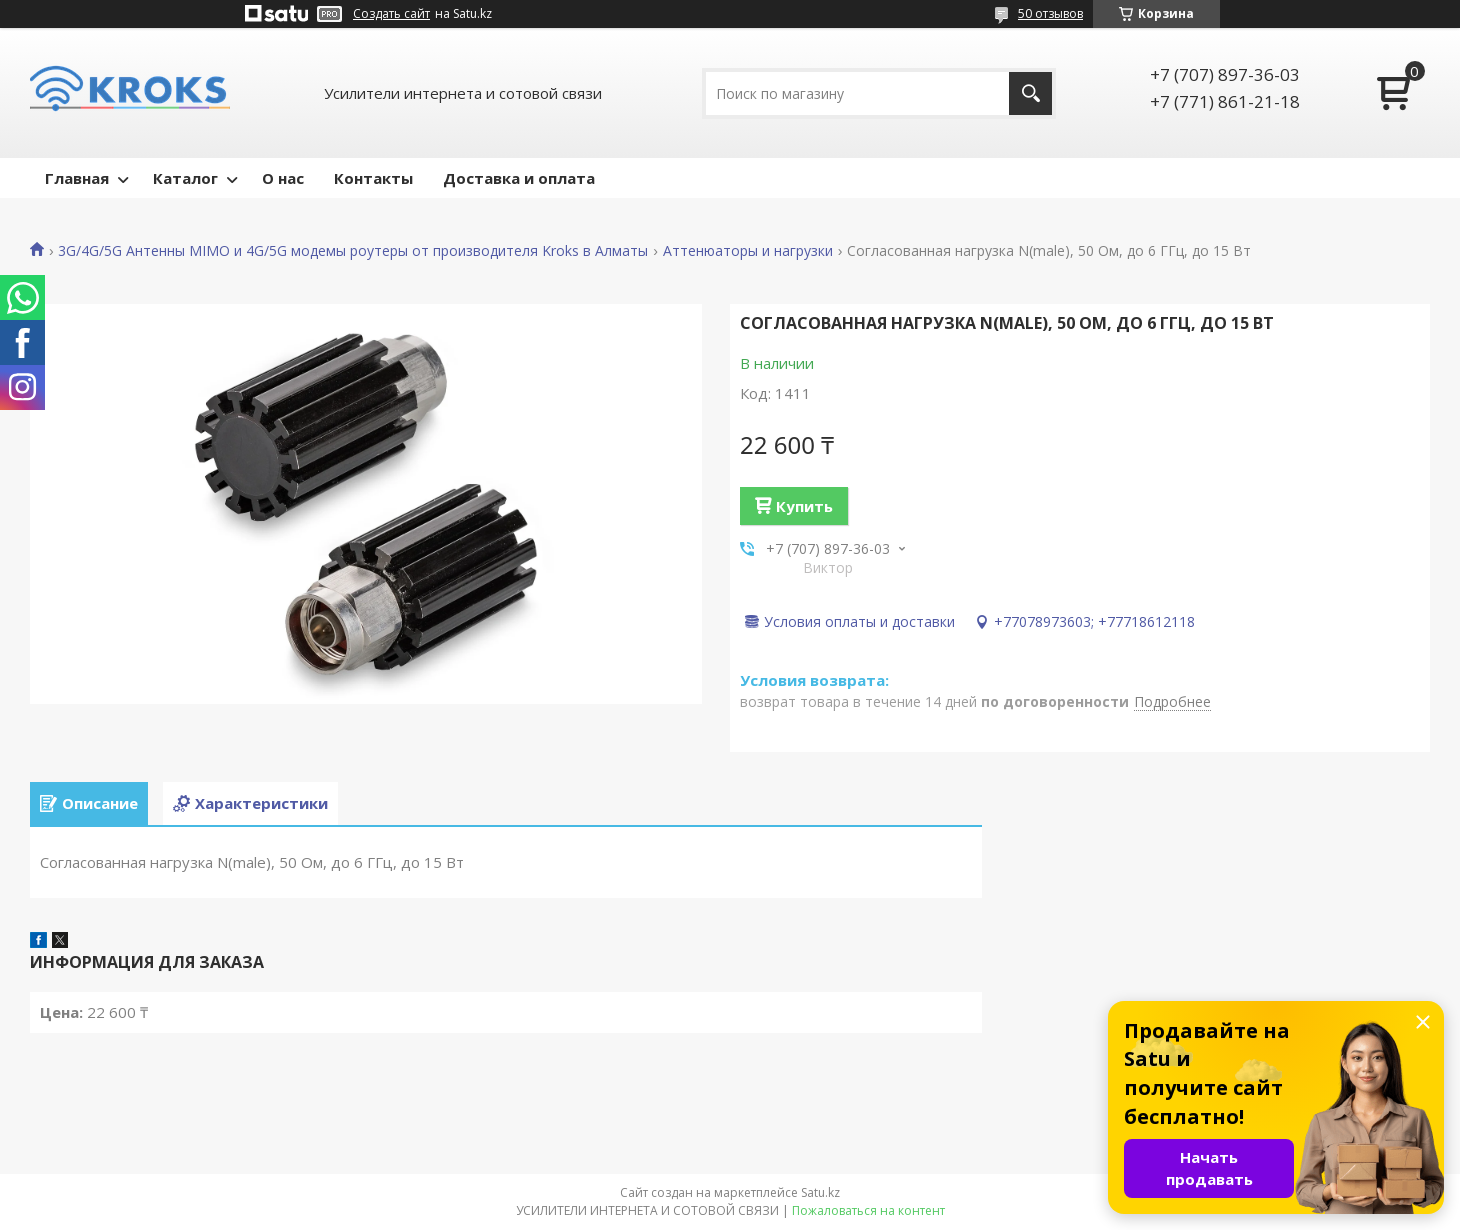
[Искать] (1030, 93)
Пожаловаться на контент (868, 1210)
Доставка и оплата (519, 178)
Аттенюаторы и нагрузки (748, 251)
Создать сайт (391, 14)
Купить (804, 506)
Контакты (373, 178)
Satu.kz (820, 1192)
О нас (283, 178)
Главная (77, 178)
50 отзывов (1050, 13)
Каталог (185, 178)
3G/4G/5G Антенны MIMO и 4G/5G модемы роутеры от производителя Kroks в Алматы (353, 251)
